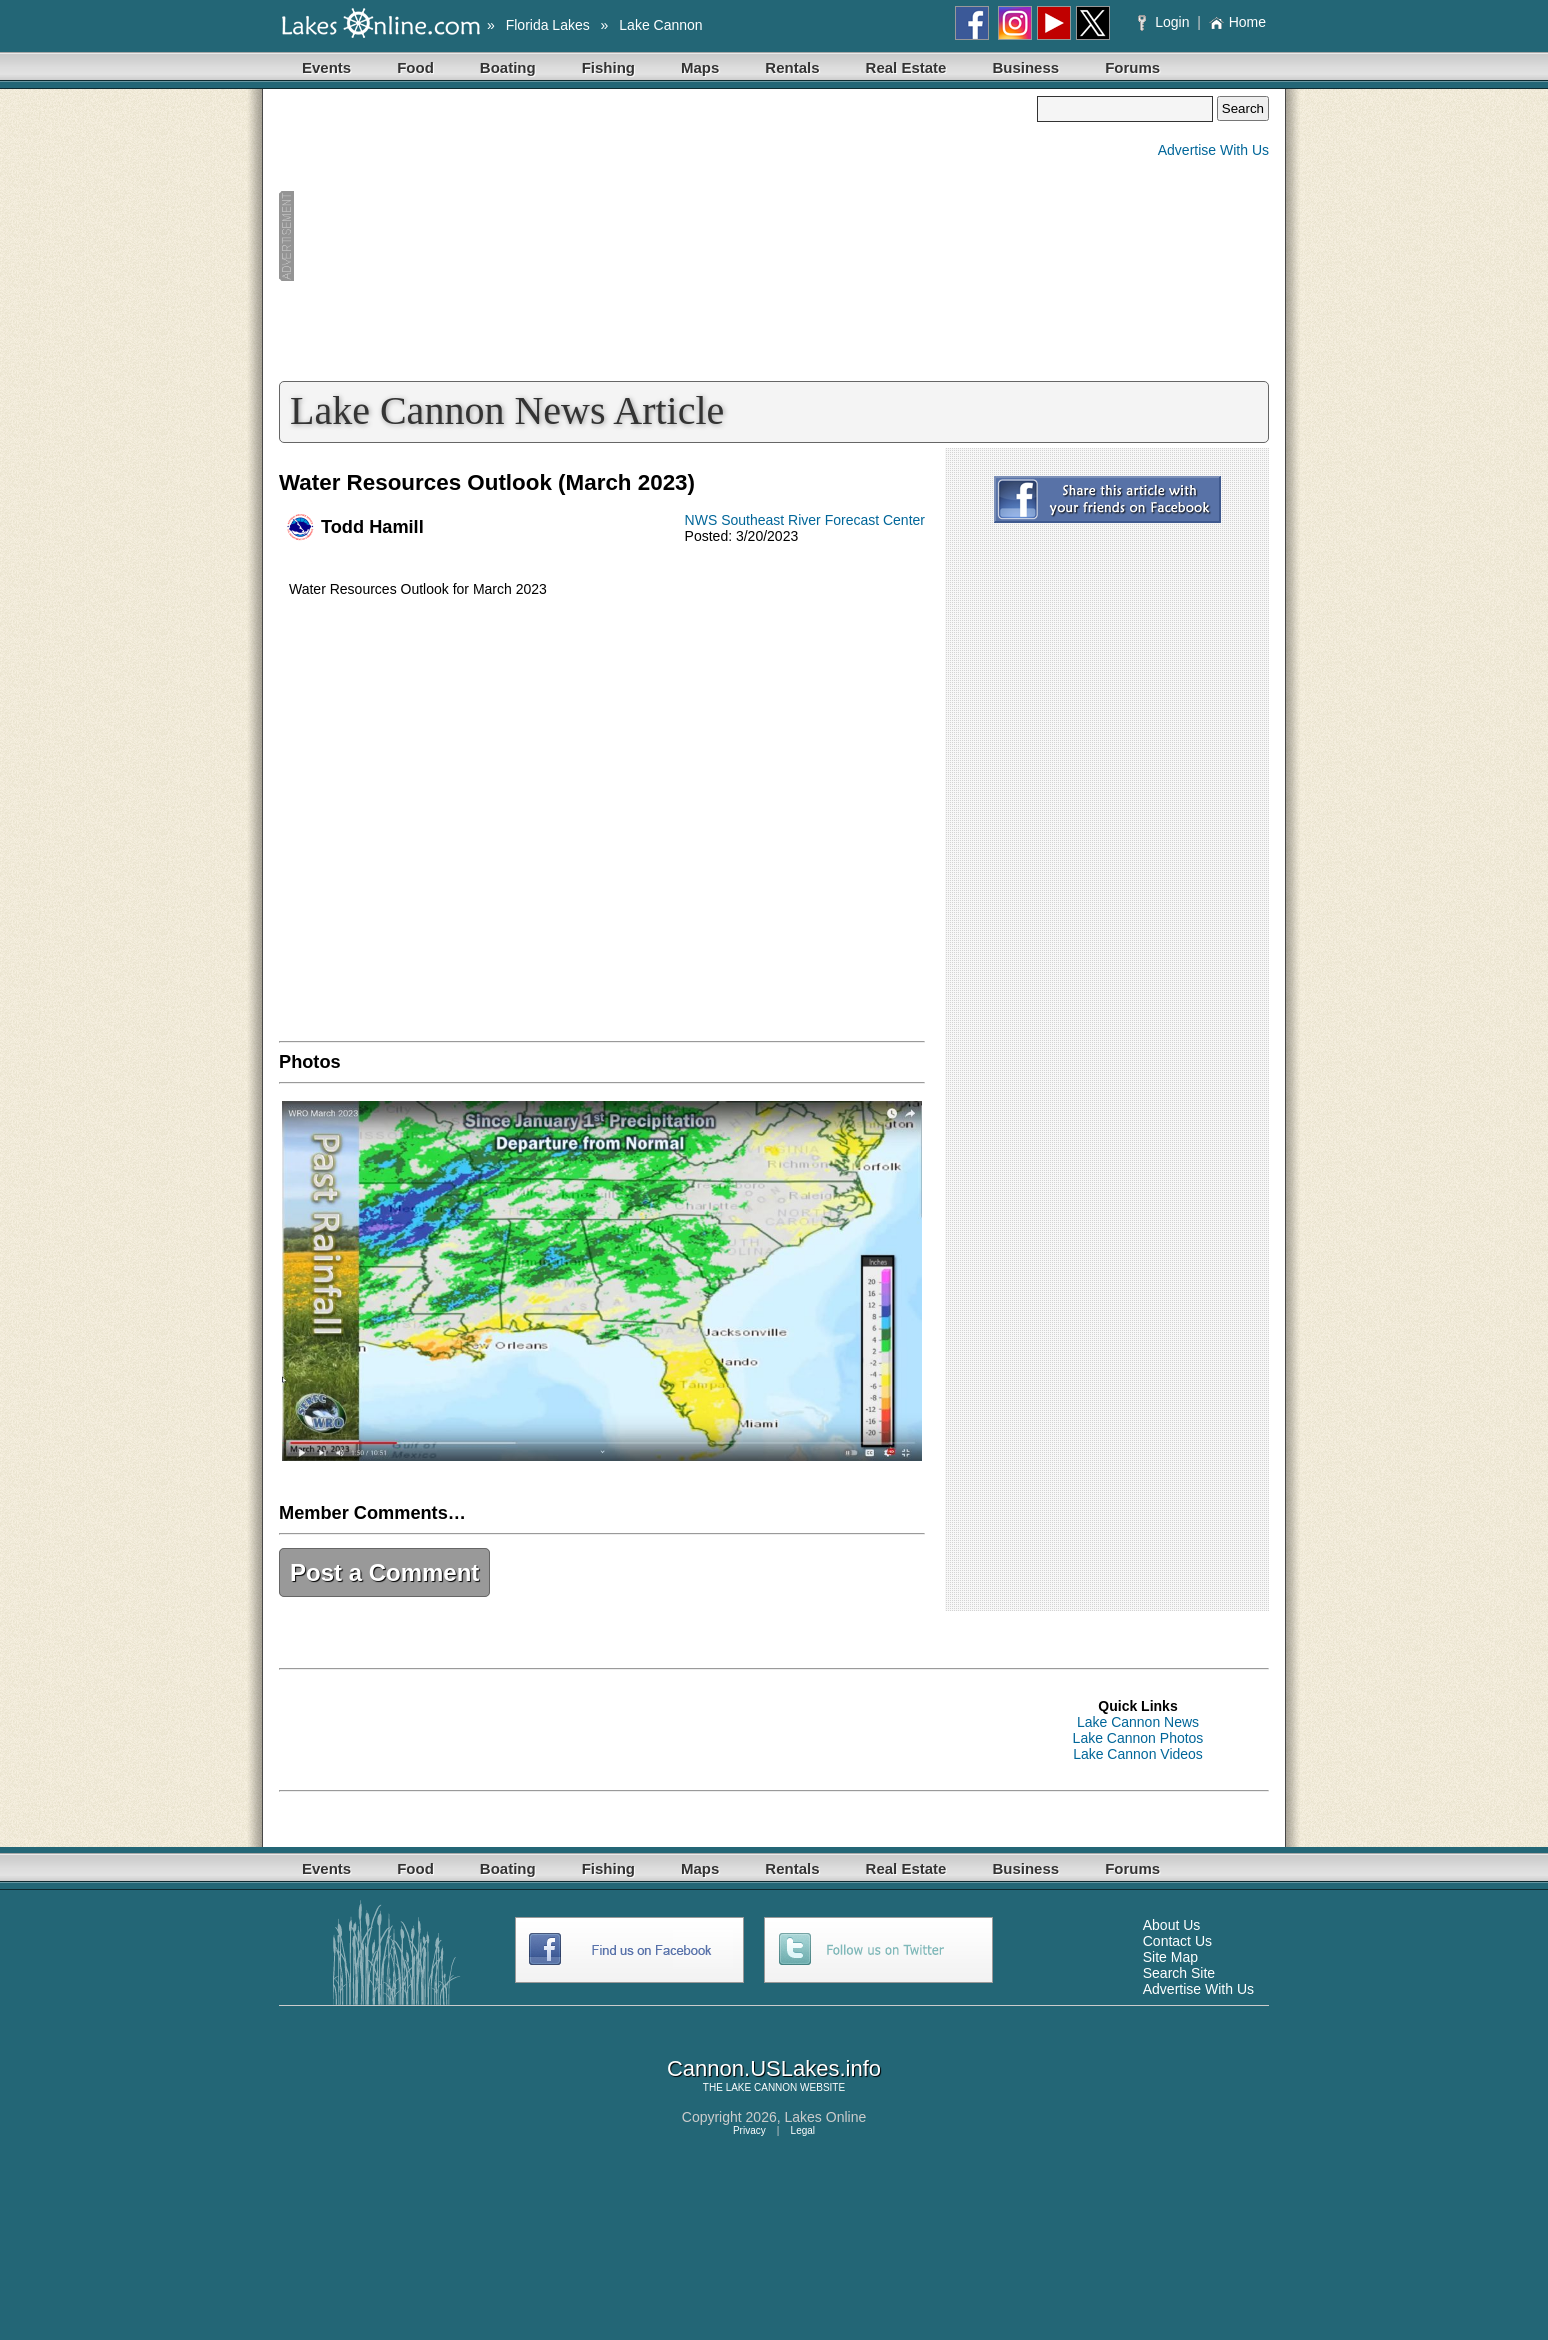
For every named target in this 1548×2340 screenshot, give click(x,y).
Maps (700, 67)
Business (1025, 67)
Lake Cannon (660, 25)
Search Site (1179, 1973)
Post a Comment (384, 1572)
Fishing (608, 67)
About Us (1172, 1925)
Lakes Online (826, 2117)
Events (326, 67)
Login (1165, 22)
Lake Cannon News (1138, 1722)
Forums (1132, 67)
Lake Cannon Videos (1138, 1754)
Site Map (1170, 1957)
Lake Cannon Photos (1138, 1738)
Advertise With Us (1213, 150)
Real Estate (906, 67)
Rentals (792, 67)
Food (415, 67)
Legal (803, 2130)
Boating (508, 67)
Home (1237, 22)
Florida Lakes (548, 25)
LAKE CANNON (762, 2087)
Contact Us (1177, 1941)
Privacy (749, 2130)
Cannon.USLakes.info (774, 2068)
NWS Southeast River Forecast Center (805, 520)
